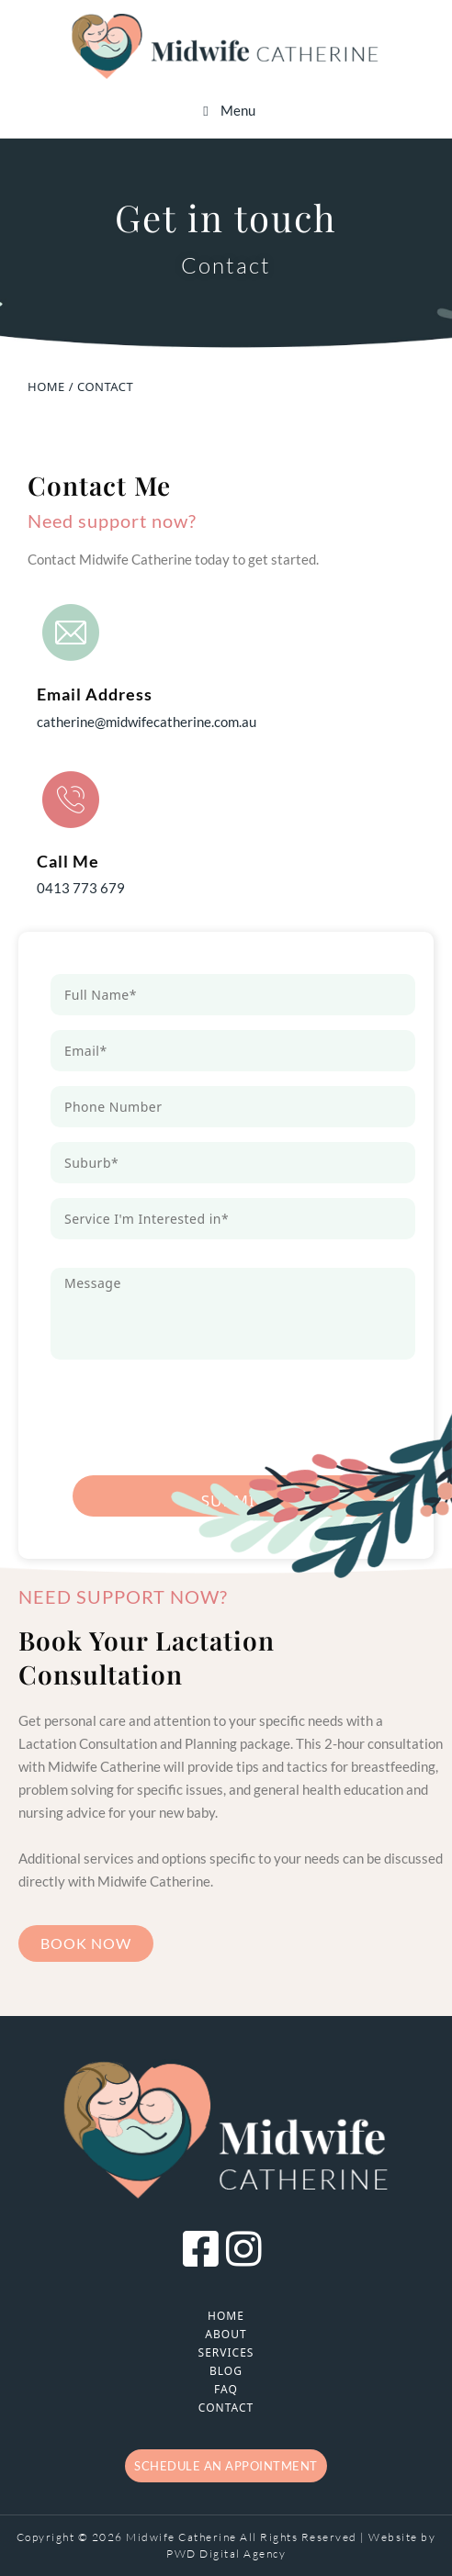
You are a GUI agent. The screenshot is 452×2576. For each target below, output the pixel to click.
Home (226, 2316)
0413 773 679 (81, 887)
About (225, 2334)
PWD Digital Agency (226, 2553)
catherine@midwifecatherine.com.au (146, 721)
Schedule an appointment (226, 2465)
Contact (226, 2407)
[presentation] (190, 1410)
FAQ (226, 2389)
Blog (226, 2371)
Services (226, 2352)
